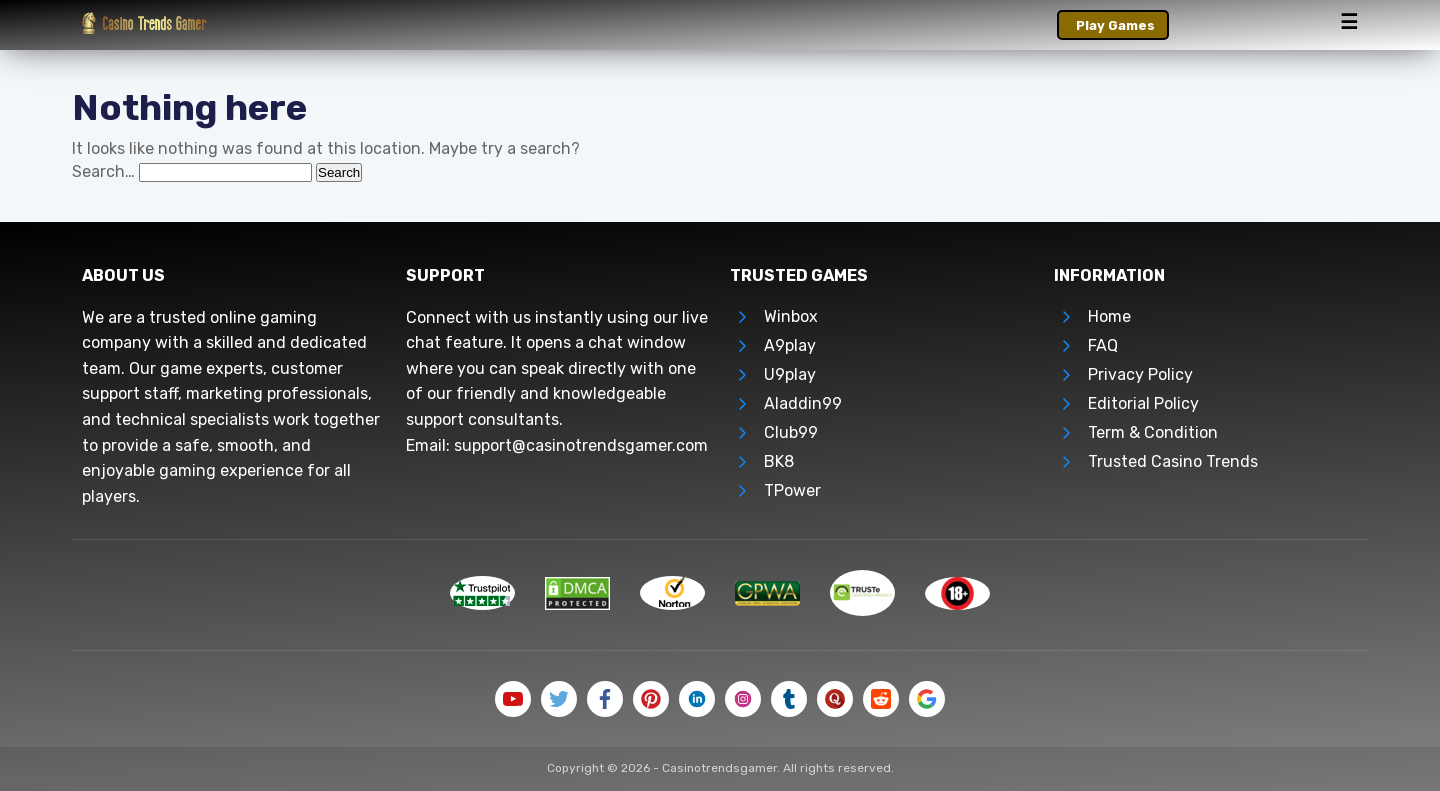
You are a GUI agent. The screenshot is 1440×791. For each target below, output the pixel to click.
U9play (790, 374)
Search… (103, 171)
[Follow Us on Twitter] (559, 699)
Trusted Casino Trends (1173, 461)
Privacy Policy (1140, 374)
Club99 (791, 432)
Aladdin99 (803, 403)
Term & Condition (1153, 432)
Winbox (791, 316)
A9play (790, 345)
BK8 (779, 461)
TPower (792, 490)
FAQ (1103, 345)
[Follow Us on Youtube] (513, 699)
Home (1109, 316)
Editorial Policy (1143, 403)
